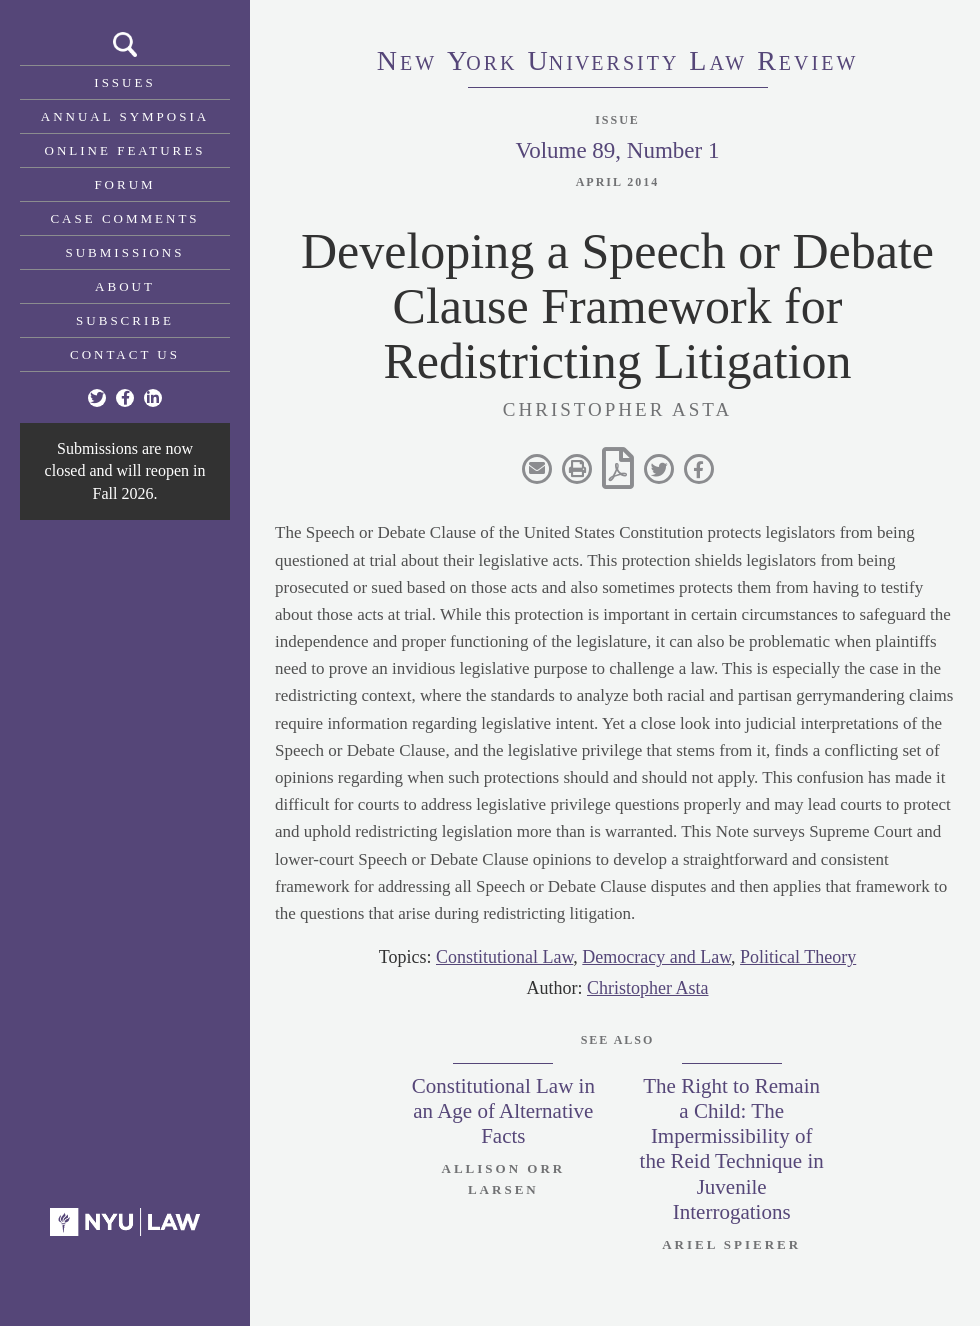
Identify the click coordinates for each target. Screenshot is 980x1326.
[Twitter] (97, 398)
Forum (124, 184)
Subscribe (125, 320)
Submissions (125, 252)
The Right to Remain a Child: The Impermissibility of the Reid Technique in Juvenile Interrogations (732, 1149)
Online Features (125, 150)
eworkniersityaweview (618, 63)
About (125, 286)
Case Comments (124, 218)
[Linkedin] (153, 398)
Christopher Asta (648, 988)
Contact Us (125, 354)
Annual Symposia (125, 116)
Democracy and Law (656, 957)
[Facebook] (125, 398)
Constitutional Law (504, 957)
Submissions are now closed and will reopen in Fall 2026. (125, 471)
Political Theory (798, 957)
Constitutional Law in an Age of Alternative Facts (503, 1111)
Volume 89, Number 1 (617, 150)
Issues (124, 82)
